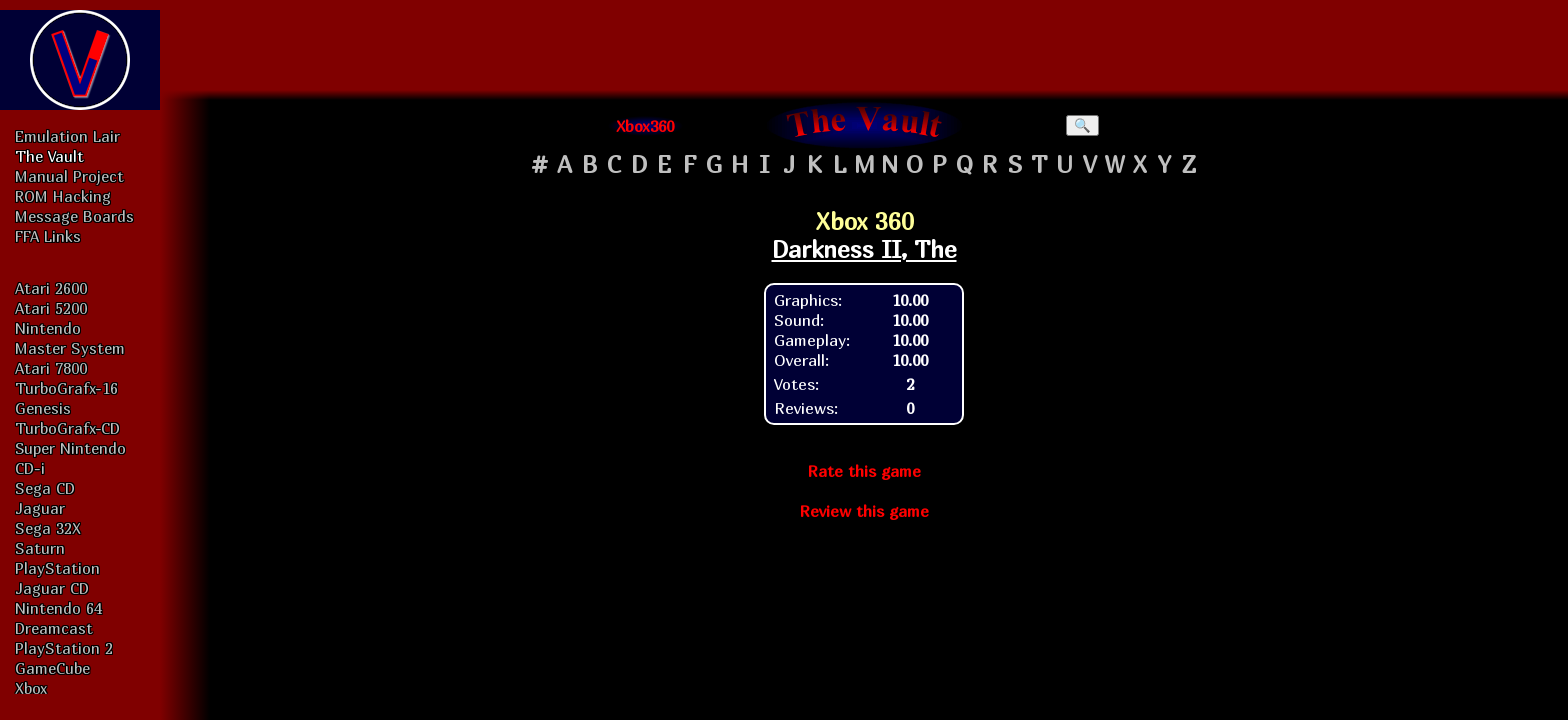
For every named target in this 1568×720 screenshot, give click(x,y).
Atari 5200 (51, 308)
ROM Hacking (63, 196)
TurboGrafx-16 (66, 388)
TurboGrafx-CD (67, 428)
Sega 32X (48, 528)
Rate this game (864, 471)
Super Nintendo (70, 448)
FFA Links (48, 236)
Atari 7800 (51, 368)
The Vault (49, 156)
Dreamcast (54, 628)
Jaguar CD (52, 588)
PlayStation (57, 568)
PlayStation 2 (64, 648)
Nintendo (48, 328)
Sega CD (45, 488)
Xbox (31, 688)
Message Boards (74, 216)
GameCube (52, 668)
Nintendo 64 (58, 608)
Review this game (864, 511)
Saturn (40, 548)
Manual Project (69, 176)
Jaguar (40, 508)
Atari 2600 (51, 288)
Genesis (43, 408)
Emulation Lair (67, 136)
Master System (70, 348)
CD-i (30, 468)
